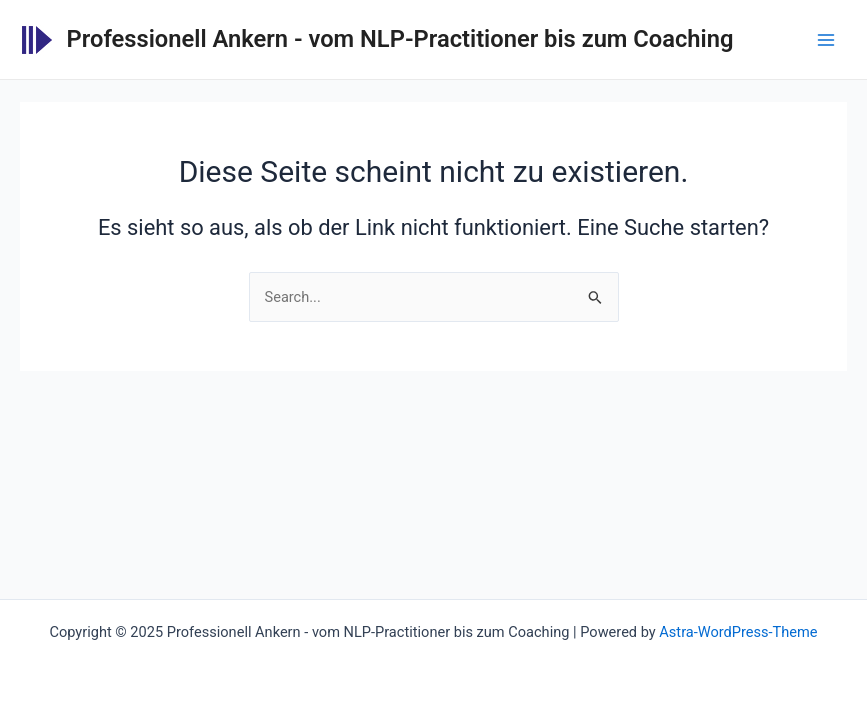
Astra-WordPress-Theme (738, 632)
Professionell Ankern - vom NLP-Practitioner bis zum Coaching (400, 39)
